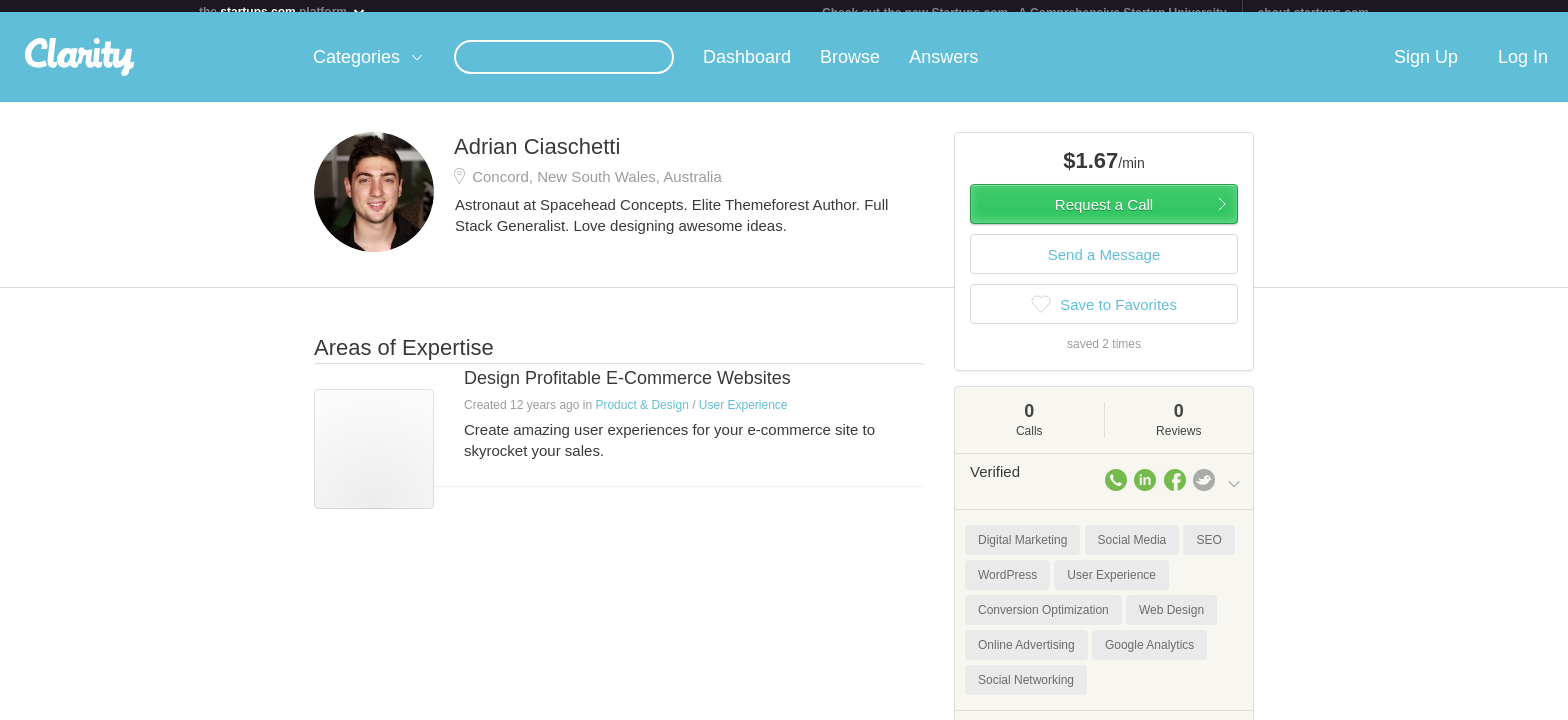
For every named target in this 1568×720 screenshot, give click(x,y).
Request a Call (1104, 216)
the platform (283, 11)
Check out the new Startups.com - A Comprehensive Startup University (1024, 13)
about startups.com (1313, 13)
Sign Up (1426, 69)
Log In (1523, 69)
